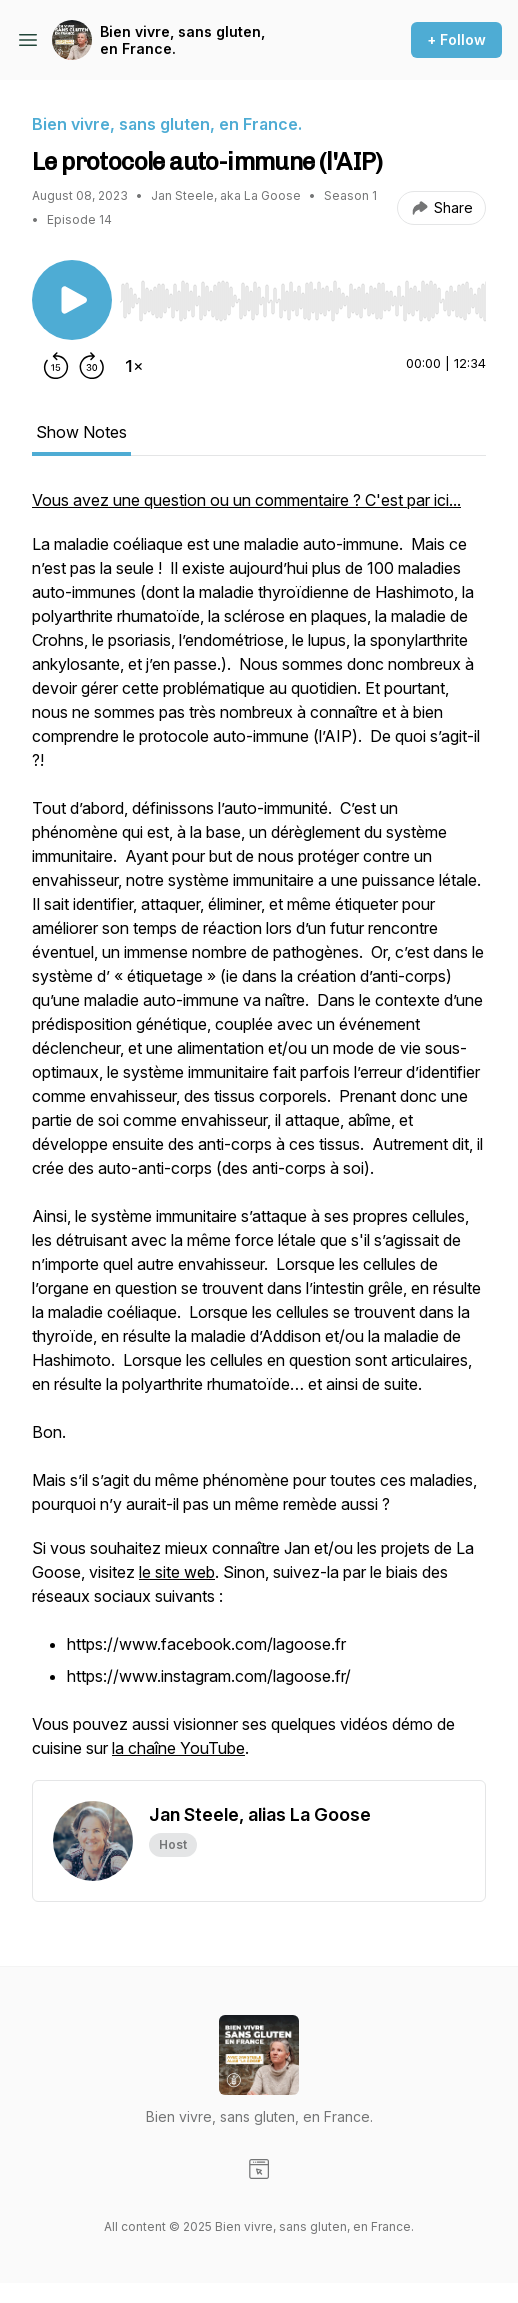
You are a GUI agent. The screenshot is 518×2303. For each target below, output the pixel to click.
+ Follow (456, 39)
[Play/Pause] (72, 300)
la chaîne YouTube (178, 1748)
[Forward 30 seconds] (92, 366)
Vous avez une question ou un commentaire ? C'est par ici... (246, 500)
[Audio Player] (303, 295)
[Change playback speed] (134, 366)
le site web (177, 1572)
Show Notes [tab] (81, 432)
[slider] (303, 301)
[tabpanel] (259, 1134)
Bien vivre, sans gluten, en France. (182, 40)
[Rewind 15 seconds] (56, 366)
